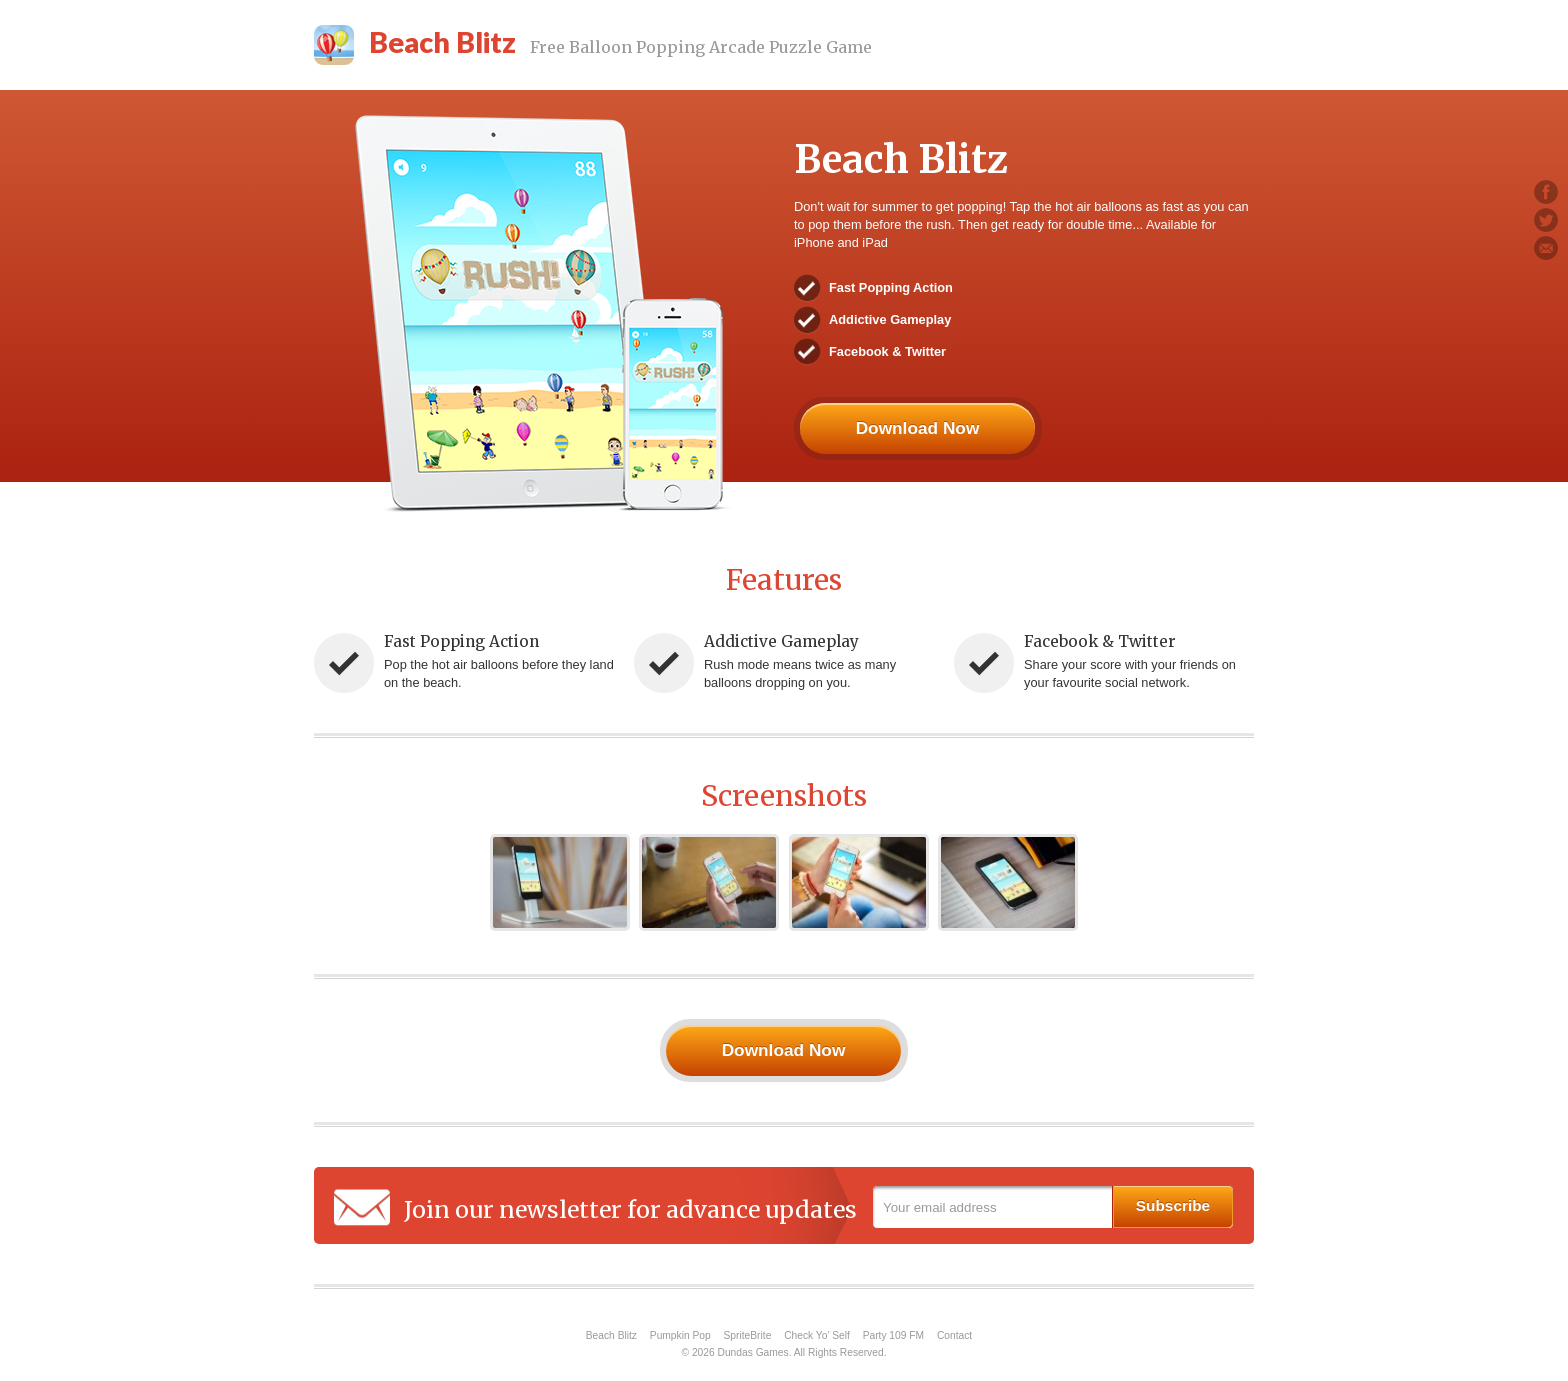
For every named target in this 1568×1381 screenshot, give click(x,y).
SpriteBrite (748, 1335)
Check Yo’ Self (817, 1335)
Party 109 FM (893, 1335)
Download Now (918, 428)
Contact (954, 1335)
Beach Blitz (611, 1335)
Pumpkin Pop (680, 1335)
